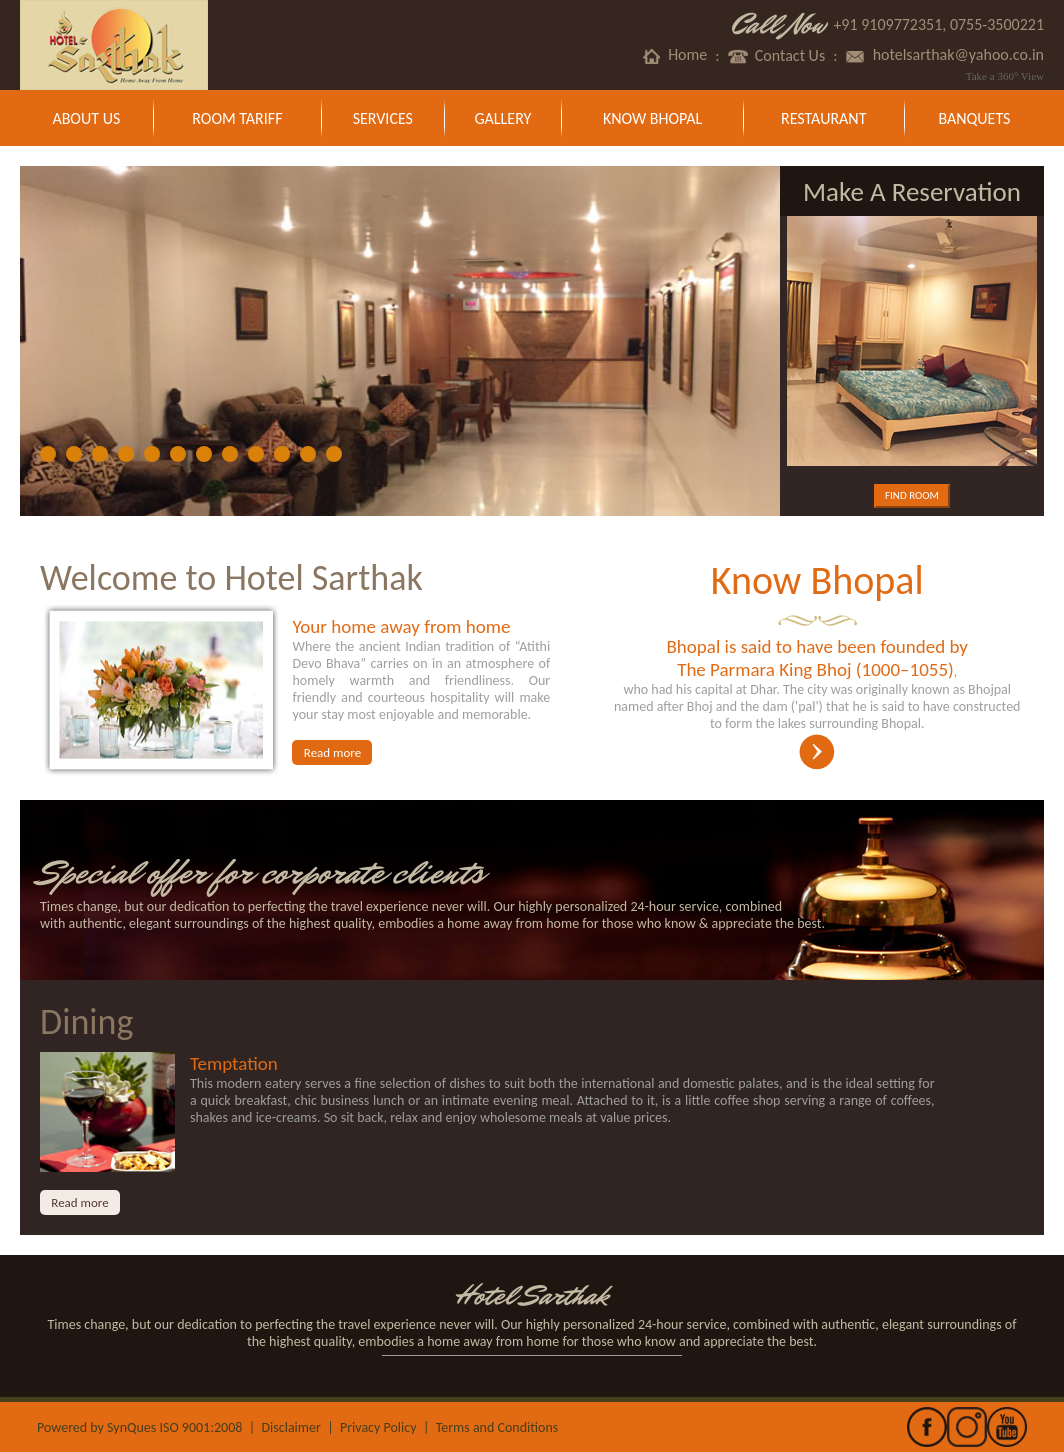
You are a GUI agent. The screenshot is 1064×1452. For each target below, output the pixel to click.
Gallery (503, 118)
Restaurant (823, 118)
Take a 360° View (1005, 76)
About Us (86, 118)
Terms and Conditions (497, 1427)
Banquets (974, 118)
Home (674, 55)
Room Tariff (237, 118)
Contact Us (777, 56)
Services (383, 118)
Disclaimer (290, 1427)
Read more (332, 752)
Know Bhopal (652, 118)
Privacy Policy (378, 1427)
